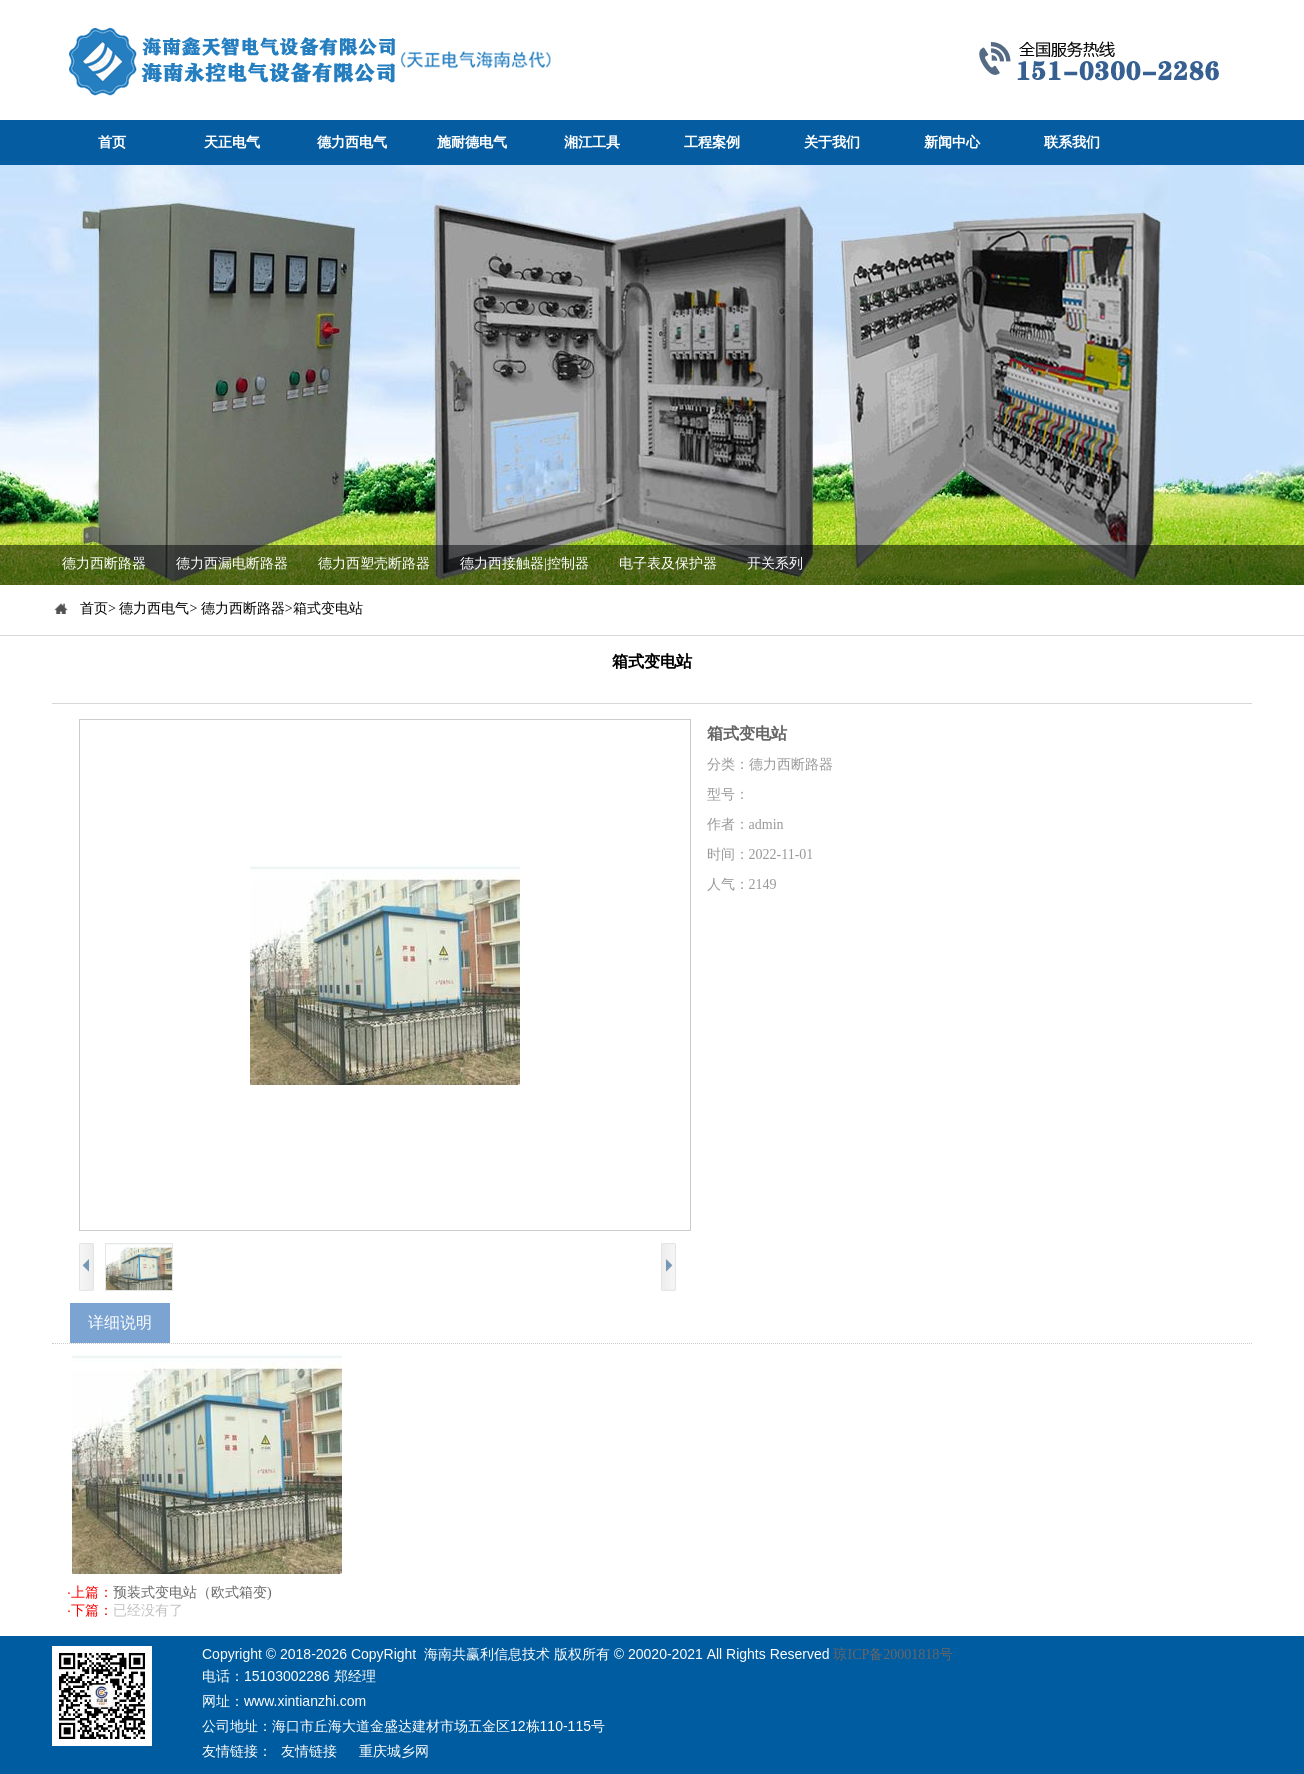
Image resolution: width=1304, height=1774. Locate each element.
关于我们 (832, 142)
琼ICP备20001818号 (893, 1654)
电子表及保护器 (668, 563)
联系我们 (1072, 142)
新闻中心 (952, 142)
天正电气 (232, 142)
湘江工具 (592, 142)
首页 (112, 142)
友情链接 (309, 1751)
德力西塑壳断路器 (374, 563)
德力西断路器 (104, 563)
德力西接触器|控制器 (524, 563)
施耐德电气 (472, 142)
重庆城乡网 (394, 1751)
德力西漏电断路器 (232, 563)
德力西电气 (352, 142)
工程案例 (712, 142)
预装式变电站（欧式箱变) (192, 1592)
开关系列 (775, 563)
